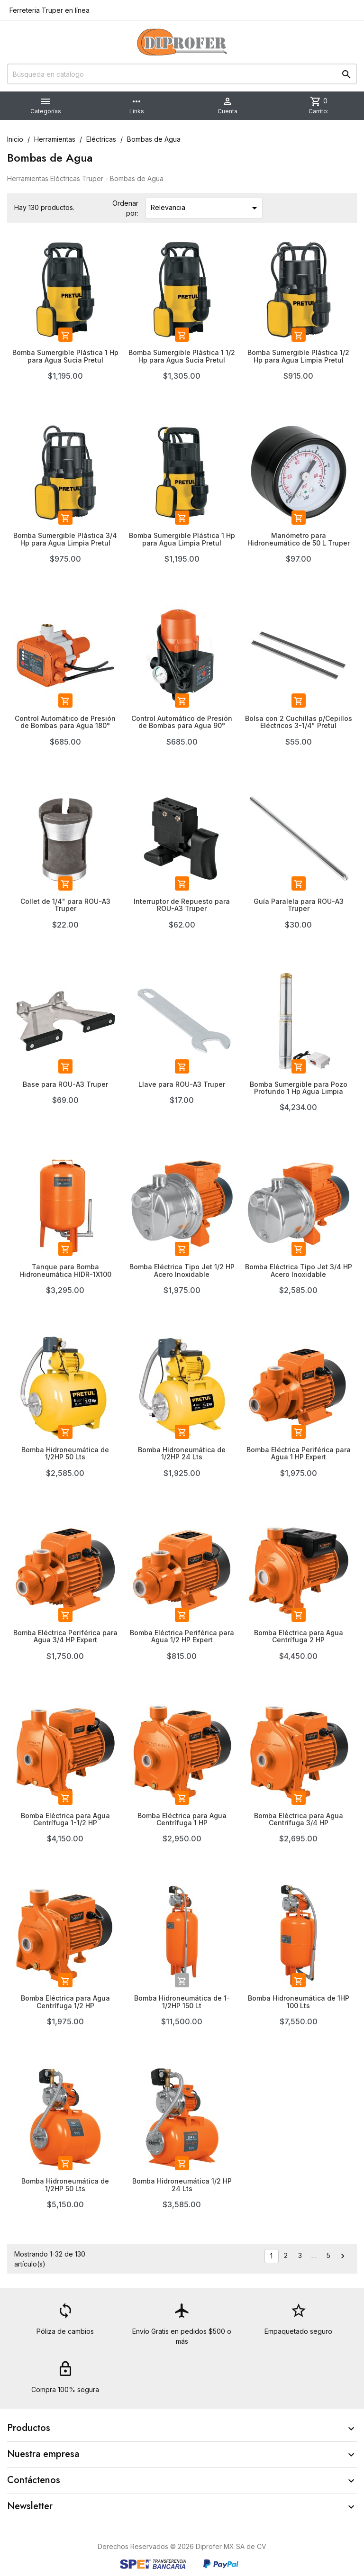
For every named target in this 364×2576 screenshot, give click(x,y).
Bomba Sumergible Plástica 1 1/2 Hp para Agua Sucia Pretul (181, 356)
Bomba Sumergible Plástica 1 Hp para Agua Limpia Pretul (182, 538)
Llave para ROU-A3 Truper (181, 1084)
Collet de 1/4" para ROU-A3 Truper (65, 904)
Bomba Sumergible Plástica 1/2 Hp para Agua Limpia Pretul (298, 356)
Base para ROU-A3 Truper (65, 1084)
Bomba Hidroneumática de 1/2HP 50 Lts (65, 1453)
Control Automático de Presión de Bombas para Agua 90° (181, 721)
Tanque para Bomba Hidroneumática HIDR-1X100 (65, 1270)
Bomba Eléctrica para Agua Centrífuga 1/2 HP (65, 2001)
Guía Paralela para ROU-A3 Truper (299, 904)
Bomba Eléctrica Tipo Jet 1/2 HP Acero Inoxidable (182, 1270)
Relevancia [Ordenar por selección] (205, 208)
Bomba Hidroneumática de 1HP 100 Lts (298, 2001)
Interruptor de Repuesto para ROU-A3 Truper (182, 904)
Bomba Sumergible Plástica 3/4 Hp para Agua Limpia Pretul (65, 538)
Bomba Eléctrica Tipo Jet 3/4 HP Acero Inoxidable (298, 1270)
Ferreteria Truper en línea (49, 10)
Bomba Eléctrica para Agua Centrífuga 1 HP (182, 1819)
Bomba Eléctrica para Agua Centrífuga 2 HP (298, 1636)
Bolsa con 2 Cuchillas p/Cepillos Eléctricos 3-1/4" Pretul (298, 721)
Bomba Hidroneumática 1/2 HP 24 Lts (182, 2184)
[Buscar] (182, 73)
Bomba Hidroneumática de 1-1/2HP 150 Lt (182, 2001)
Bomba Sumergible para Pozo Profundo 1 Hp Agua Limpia (298, 1087)
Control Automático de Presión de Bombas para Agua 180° (65, 721)
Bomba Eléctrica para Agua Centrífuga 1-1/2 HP (65, 1819)
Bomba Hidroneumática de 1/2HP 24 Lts (182, 1453)
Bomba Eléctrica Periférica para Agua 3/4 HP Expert (65, 1636)
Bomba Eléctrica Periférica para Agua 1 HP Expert (298, 1453)
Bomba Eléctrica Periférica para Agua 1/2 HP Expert (182, 1636)
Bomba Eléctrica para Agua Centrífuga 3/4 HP (298, 1819)
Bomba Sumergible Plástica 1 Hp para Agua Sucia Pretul (65, 356)
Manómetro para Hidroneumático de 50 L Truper (298, 538)
